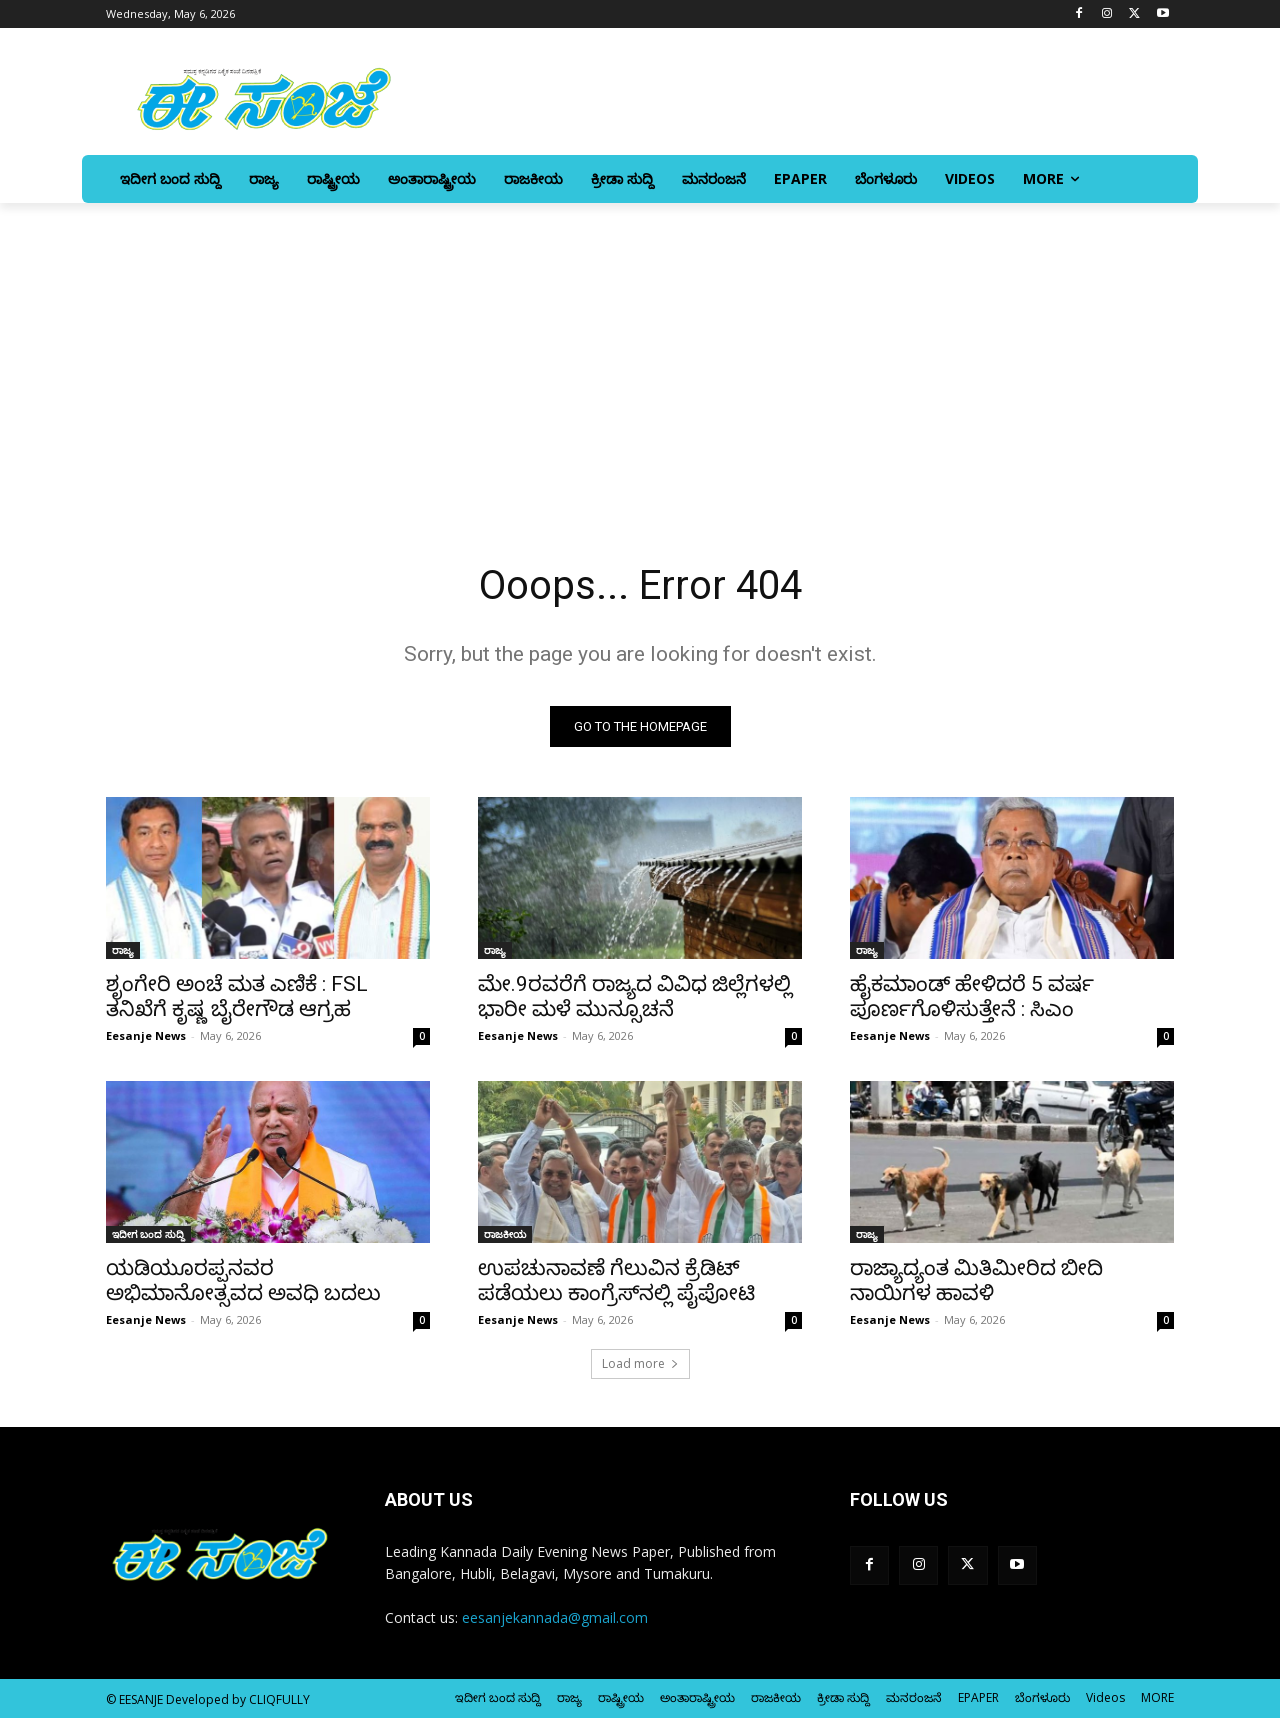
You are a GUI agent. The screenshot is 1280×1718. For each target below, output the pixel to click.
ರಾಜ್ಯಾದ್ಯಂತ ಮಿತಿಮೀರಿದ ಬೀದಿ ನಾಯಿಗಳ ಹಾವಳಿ (976, 1280)
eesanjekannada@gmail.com (555, 1617)
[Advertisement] (640, 353)
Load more (640, 1363)
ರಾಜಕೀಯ (505, 1234)
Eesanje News (146, 1035)
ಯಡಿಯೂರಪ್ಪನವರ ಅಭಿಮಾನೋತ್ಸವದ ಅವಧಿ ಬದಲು (243, 1280)
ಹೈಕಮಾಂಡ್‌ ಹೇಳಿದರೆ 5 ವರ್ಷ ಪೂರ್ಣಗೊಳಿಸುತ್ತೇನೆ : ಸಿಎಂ (972, 996)
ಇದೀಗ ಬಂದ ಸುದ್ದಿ (148, 1234)
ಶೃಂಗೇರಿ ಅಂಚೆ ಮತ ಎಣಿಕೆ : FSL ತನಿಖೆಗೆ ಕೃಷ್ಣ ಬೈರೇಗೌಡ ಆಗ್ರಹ (237, 996)
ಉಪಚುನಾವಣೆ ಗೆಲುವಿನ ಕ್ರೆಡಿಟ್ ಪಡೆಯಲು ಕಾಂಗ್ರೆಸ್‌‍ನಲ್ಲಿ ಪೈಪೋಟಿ (616, 1280)
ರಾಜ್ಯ (123, 950)
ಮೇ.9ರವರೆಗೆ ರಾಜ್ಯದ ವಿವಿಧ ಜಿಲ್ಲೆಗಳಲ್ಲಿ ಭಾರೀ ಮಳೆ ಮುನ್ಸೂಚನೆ (635, 996)
